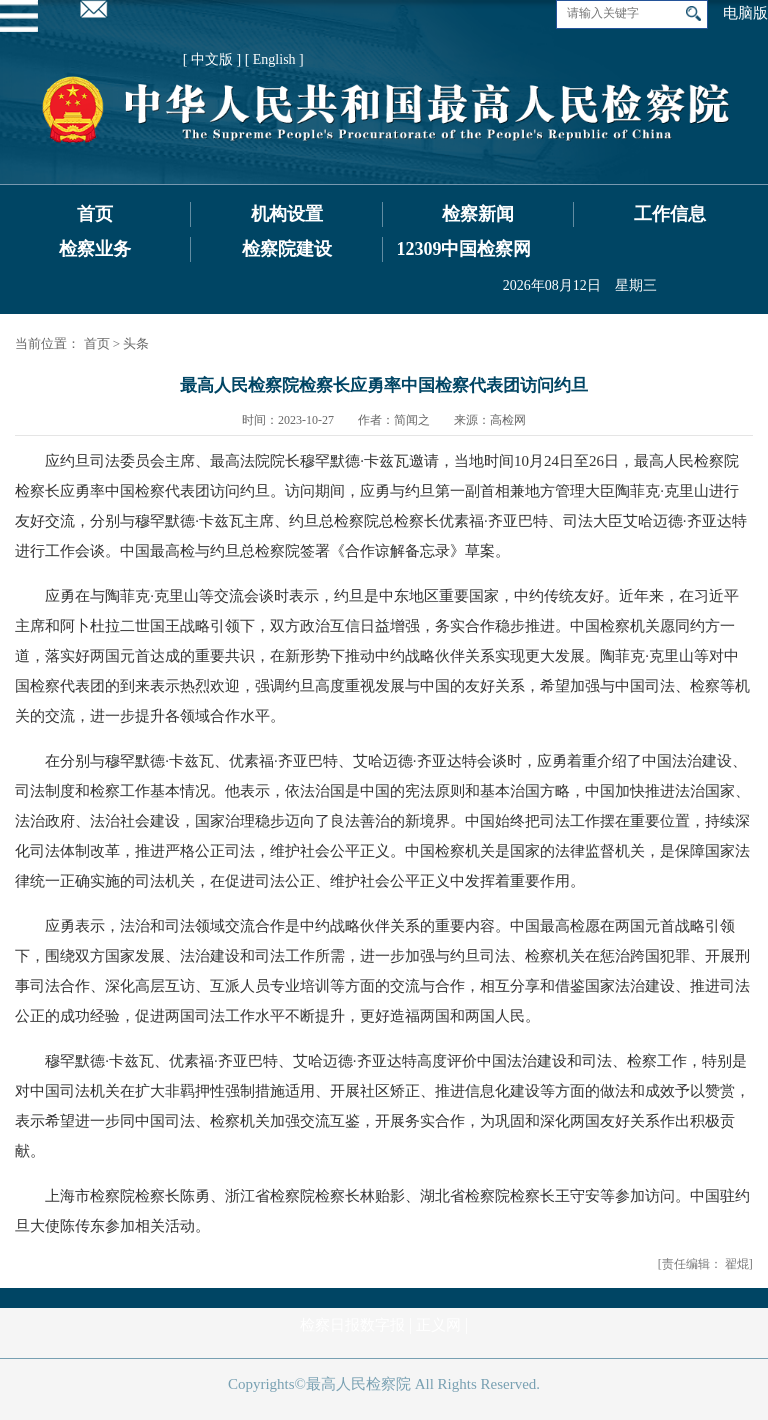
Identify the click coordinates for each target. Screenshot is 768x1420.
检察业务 (95, 249)
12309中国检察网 (463, 249)
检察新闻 (478, 214)
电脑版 (745, 13)
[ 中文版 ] (212, 59)
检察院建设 (287, 249)
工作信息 (670, 214)
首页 (95, 214)
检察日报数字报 (352, 1325)
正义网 (438, 1325)
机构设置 (287, 214)
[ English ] (274, 59)
